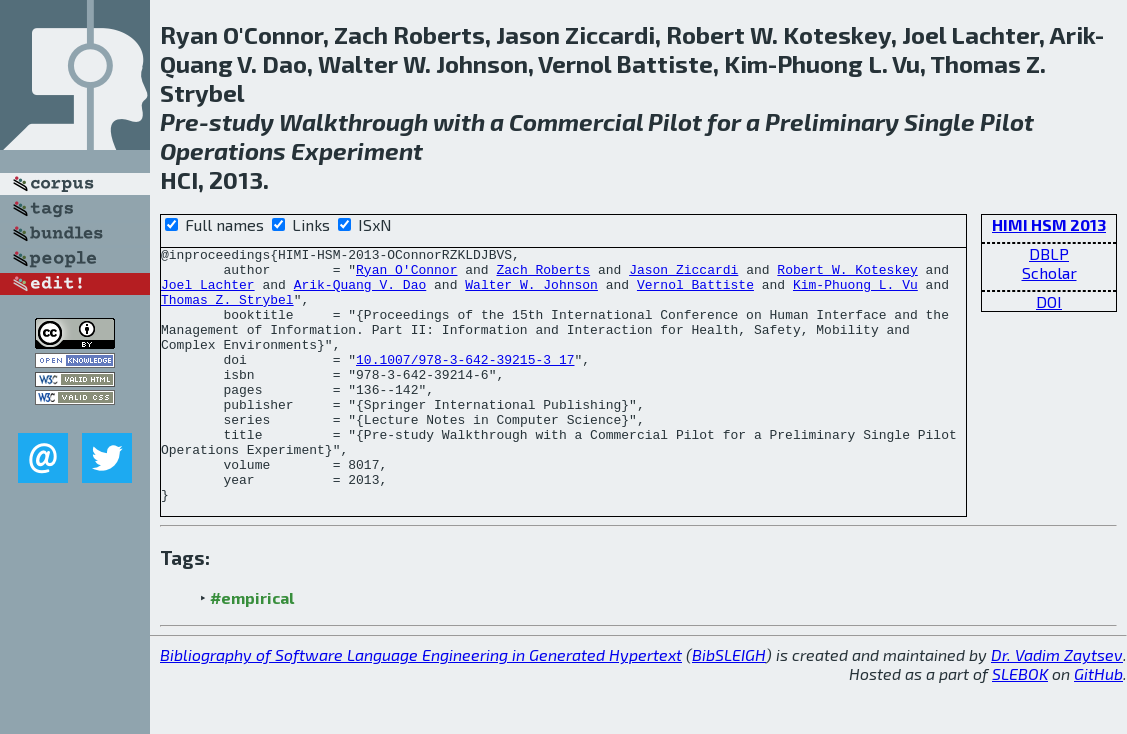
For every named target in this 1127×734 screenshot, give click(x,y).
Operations (223, 150)
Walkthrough (353, 121)
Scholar (1049, 272)
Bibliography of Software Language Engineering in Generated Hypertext (421, 705)
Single (939, 121)
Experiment (357, 150)
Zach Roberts (543, 275)
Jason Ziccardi (683, 275)
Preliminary (832, 121)
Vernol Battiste (695, 293)
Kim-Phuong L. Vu (855, 293)
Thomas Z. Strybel (227, 311)
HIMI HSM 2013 (1049, 224)
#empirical (252, 648)
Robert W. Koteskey (847, 275)
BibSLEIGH (729, 705)
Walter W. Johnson (531, 293)
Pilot (675, 121)
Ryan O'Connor (406, 275)
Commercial (576, 121)
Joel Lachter (208, 293)
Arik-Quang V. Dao (360, 293)
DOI (1049, 301)
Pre (179, 121)
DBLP (1049, 253)
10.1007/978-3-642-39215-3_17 (465, 383)
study (241, 121)
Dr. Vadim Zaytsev (1057, 705)
